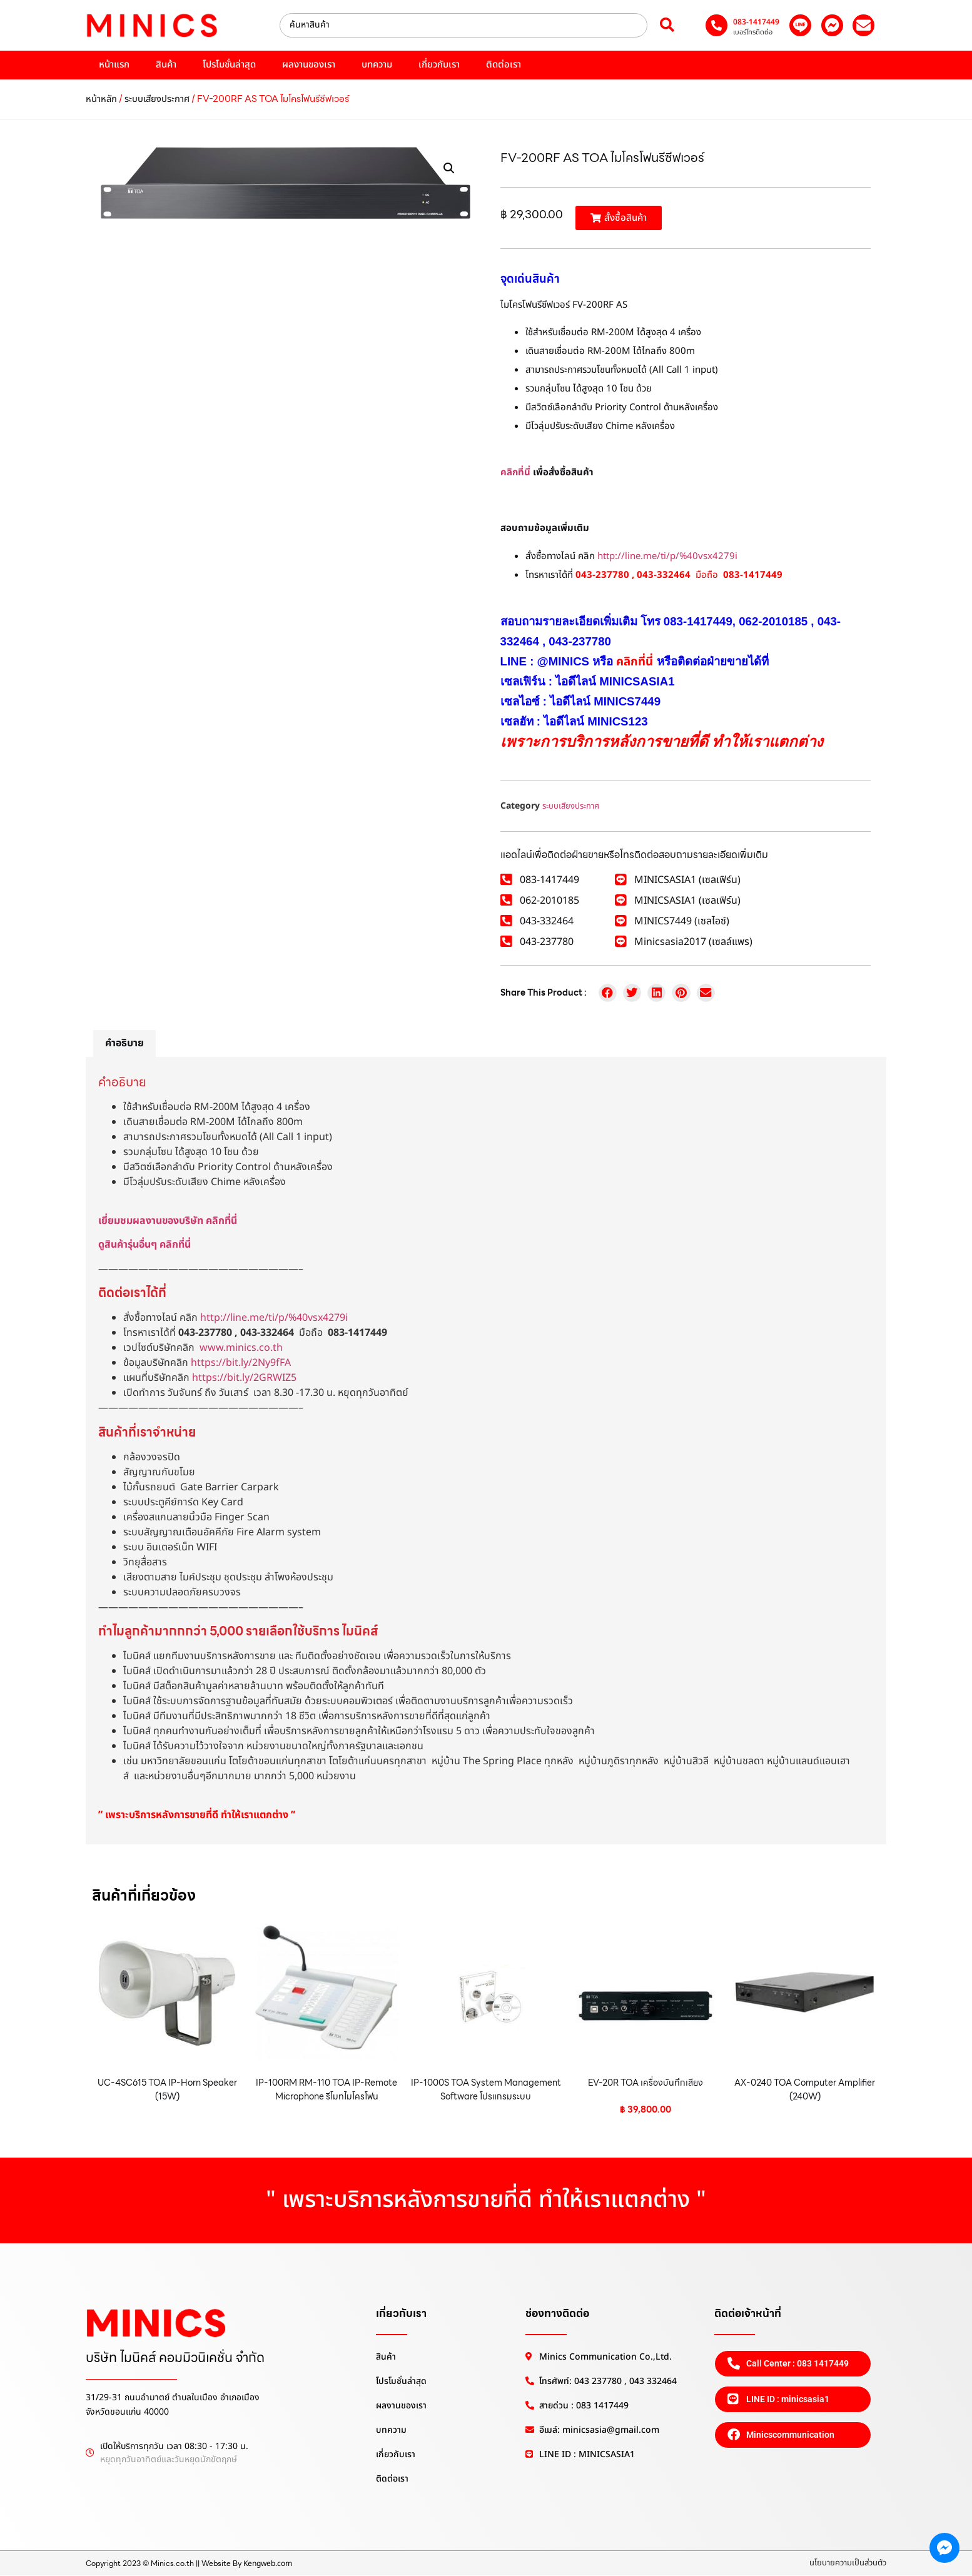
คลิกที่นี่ (515, 472)
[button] (449, 168)
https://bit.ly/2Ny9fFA (241, 1362)
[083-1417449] (716, 25)
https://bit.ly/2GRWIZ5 (244, 1377)
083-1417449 (756, 22)
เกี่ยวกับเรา (439, 65)
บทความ (377, 65)
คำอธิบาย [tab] (124, 1043)
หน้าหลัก (101, 99)
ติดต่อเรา (503, 65)
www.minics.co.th (241, 1347)
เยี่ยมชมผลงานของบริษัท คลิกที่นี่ (167, 1220)
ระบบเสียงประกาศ (157, 99)
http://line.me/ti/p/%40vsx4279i (667, 556)
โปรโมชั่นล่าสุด (229, 65)
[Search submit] (667, 25)
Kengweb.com (267, 2563)
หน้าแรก (114, 65)
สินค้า (166, 65)
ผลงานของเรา (308, 65)
